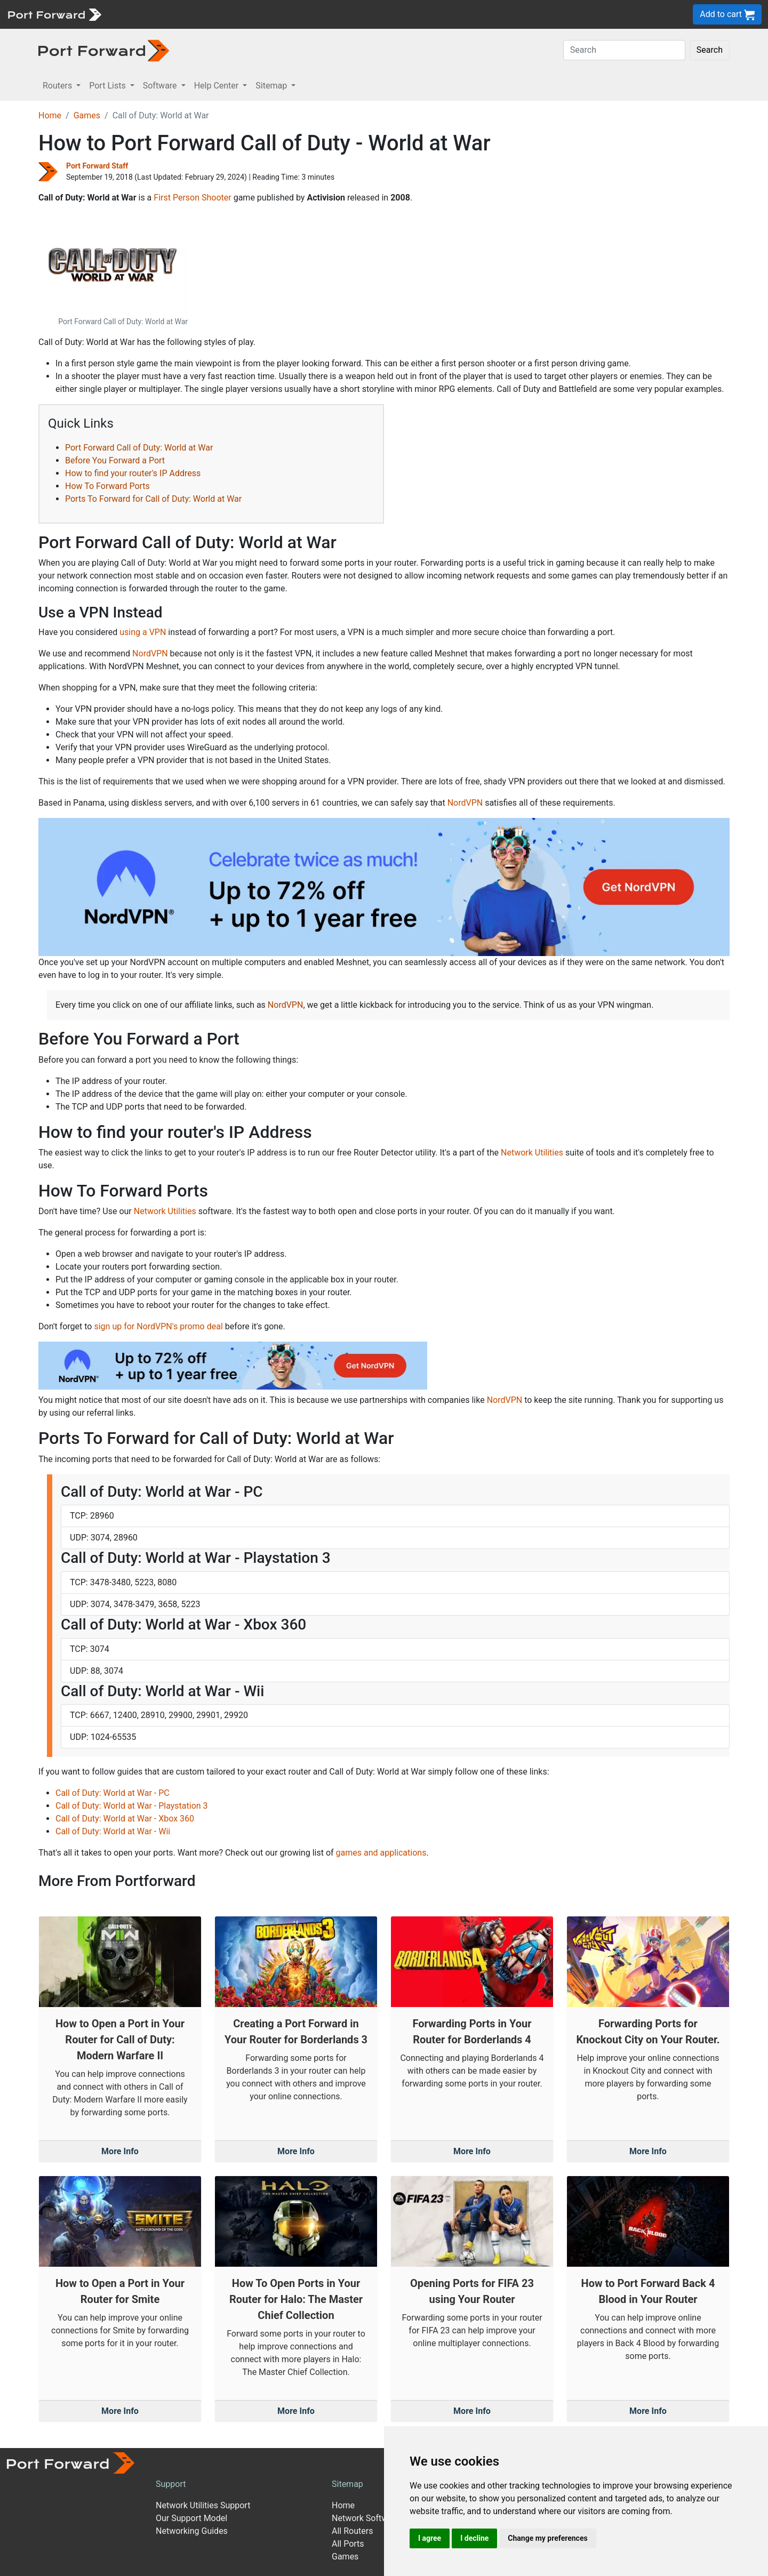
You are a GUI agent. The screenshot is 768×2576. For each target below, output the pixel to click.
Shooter (216, 197)
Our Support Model (191, 2518)
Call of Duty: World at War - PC (112, 1793)
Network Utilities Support (203, 2505)
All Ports (348, 2544)
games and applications (381, 1853)
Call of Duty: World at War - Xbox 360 (124, 1818)
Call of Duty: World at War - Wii (112, 1831)
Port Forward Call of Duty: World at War (139, 448)
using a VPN (142, 632)
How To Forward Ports (107, 486)
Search (710, 50)
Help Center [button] (217, 86)
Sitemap (347, 2484)
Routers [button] (58, 86)
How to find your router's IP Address (133, 473)
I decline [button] (474, 2538)
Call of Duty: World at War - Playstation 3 (131, 1806)
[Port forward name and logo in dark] (103, 50)
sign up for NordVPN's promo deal (158, 1326)
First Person (176, 197)
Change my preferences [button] (547, 2538)
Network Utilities (532, 1152)
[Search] (624, 50)
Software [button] (161, 86)
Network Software (366, 2518)
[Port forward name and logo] (54, 14)
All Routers (352, 2531)
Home (49, 115)
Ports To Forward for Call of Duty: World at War (153, 499)
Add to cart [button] (727, 14)
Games (87, 115)
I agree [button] (429, 2538)
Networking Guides (192, 2531)
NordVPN (150, 653)
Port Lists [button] (108, 86)
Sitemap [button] (272, 86)
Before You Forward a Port (115, 460)
